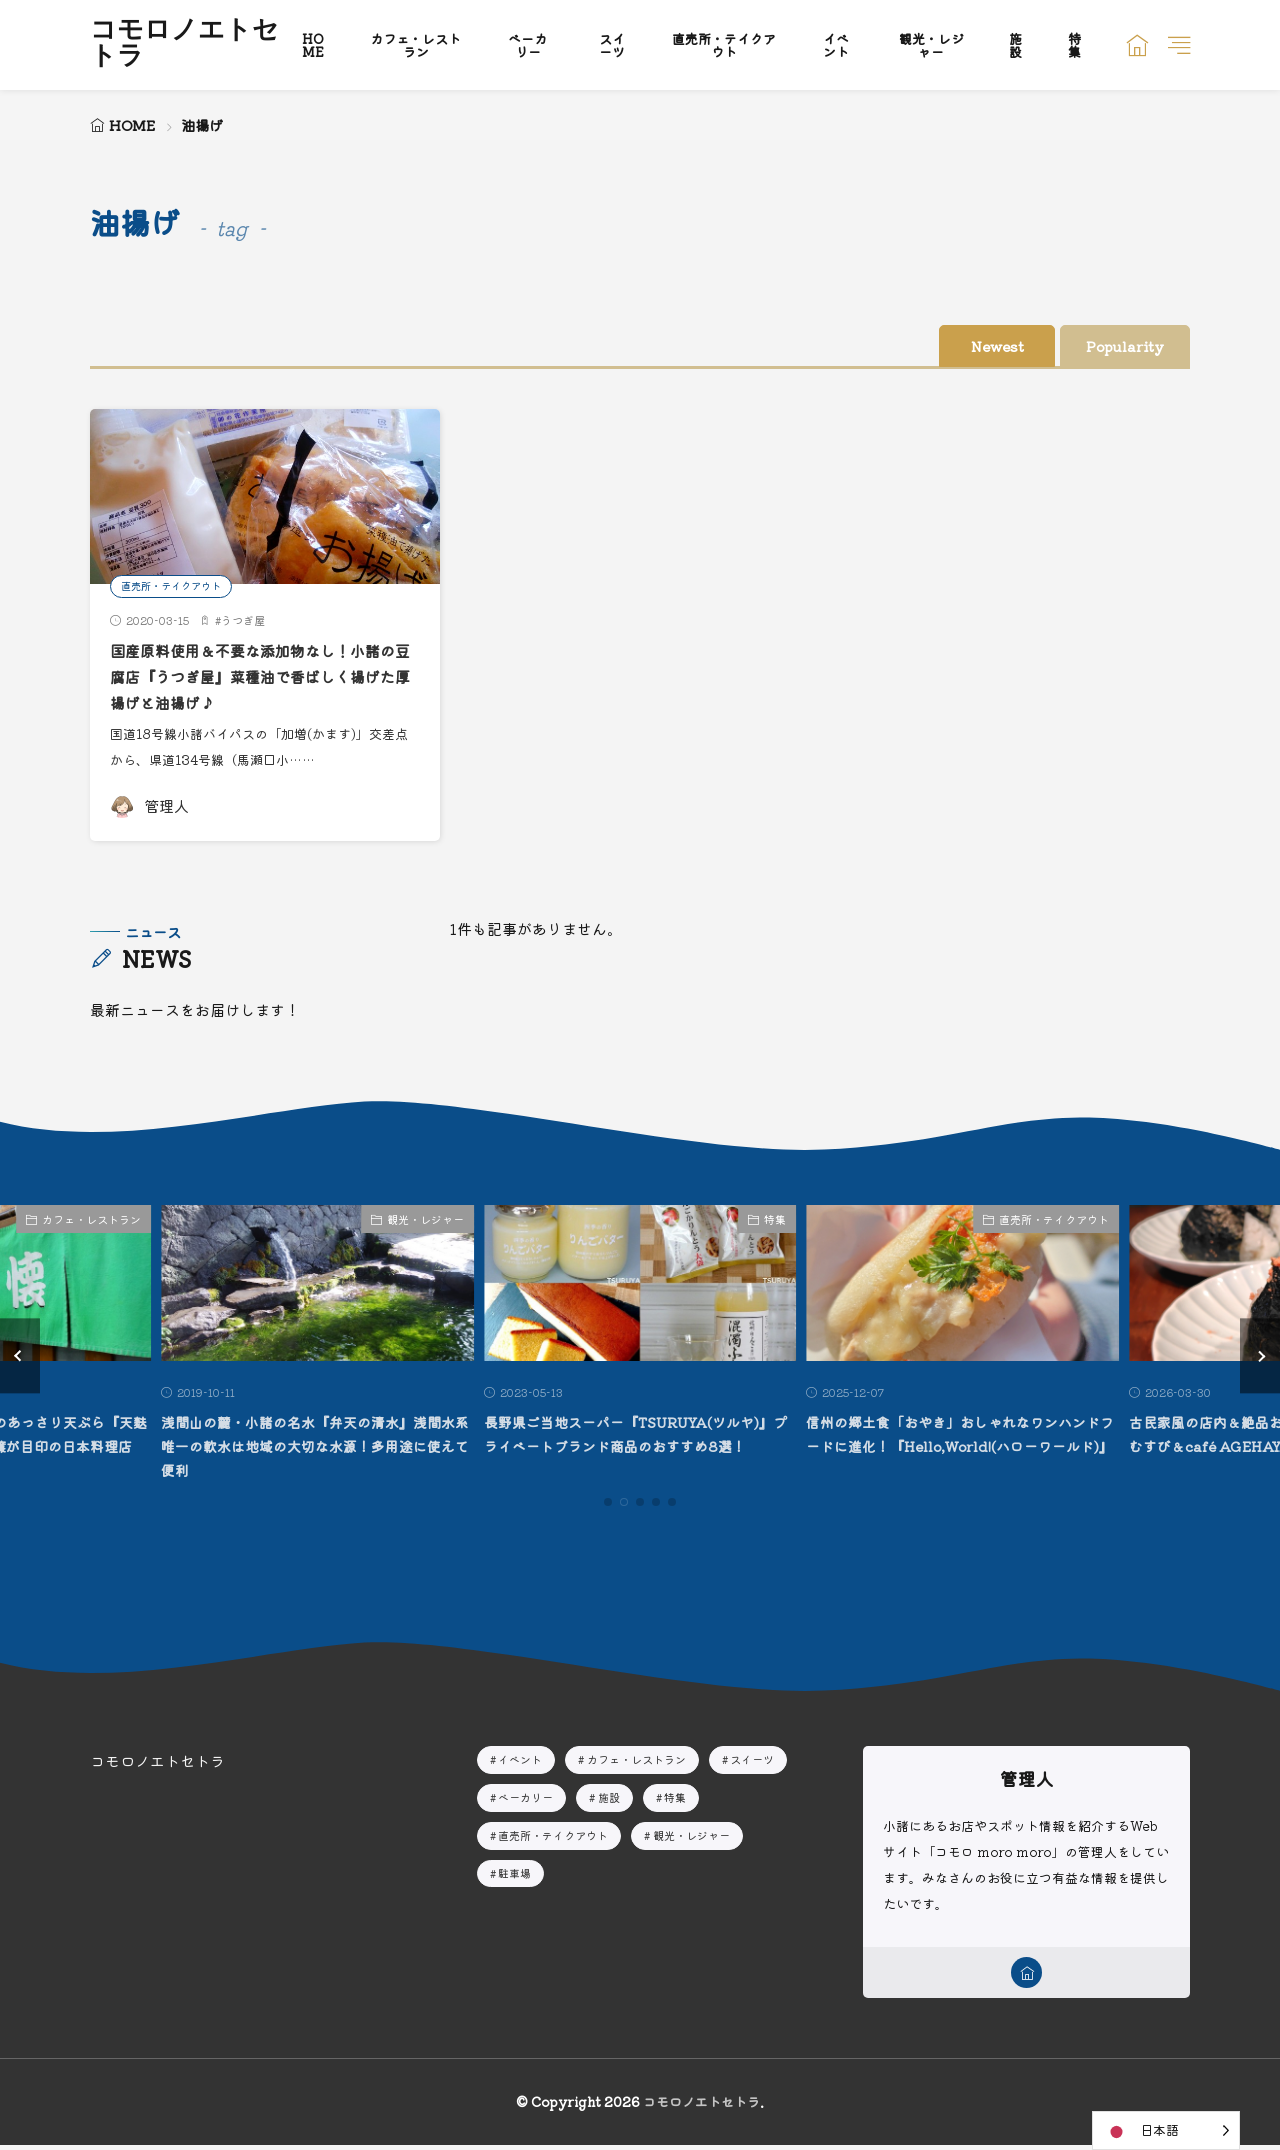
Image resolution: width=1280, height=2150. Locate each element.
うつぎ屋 (243, 621)
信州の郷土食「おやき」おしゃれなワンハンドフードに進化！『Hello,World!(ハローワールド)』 (958, 1446)
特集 (1074, 45)
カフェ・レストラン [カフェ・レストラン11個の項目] (636, 1760)
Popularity (1110, 346)
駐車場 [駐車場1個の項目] (514, 1874)
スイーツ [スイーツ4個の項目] (752, 1760)
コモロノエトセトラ (184, 45)
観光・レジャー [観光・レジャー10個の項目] (691, 1836)
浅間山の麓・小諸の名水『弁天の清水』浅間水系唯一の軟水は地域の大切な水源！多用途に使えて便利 (313, 1446)
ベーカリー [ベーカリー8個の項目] (525, 1798)
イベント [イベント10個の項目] (520, 1760)
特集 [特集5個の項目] (675, 1798)
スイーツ (612, 45)
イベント (836, 45)
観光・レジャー (931, 45)
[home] (1026, 1975)
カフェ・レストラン (415, 45)
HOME (313, 45)
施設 (1015, 45)
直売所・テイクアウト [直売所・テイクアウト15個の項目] (553, 1836)
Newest (945, 346)
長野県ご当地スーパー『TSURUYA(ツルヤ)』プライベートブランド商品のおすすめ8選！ (639, 1446)
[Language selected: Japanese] (1166, 2130)
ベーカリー (527, 45)
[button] (20, 1356)
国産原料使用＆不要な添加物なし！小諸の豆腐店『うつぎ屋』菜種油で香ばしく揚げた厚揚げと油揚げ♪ (263, 677)
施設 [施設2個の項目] (609, 1798)
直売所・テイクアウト (724, 45)
